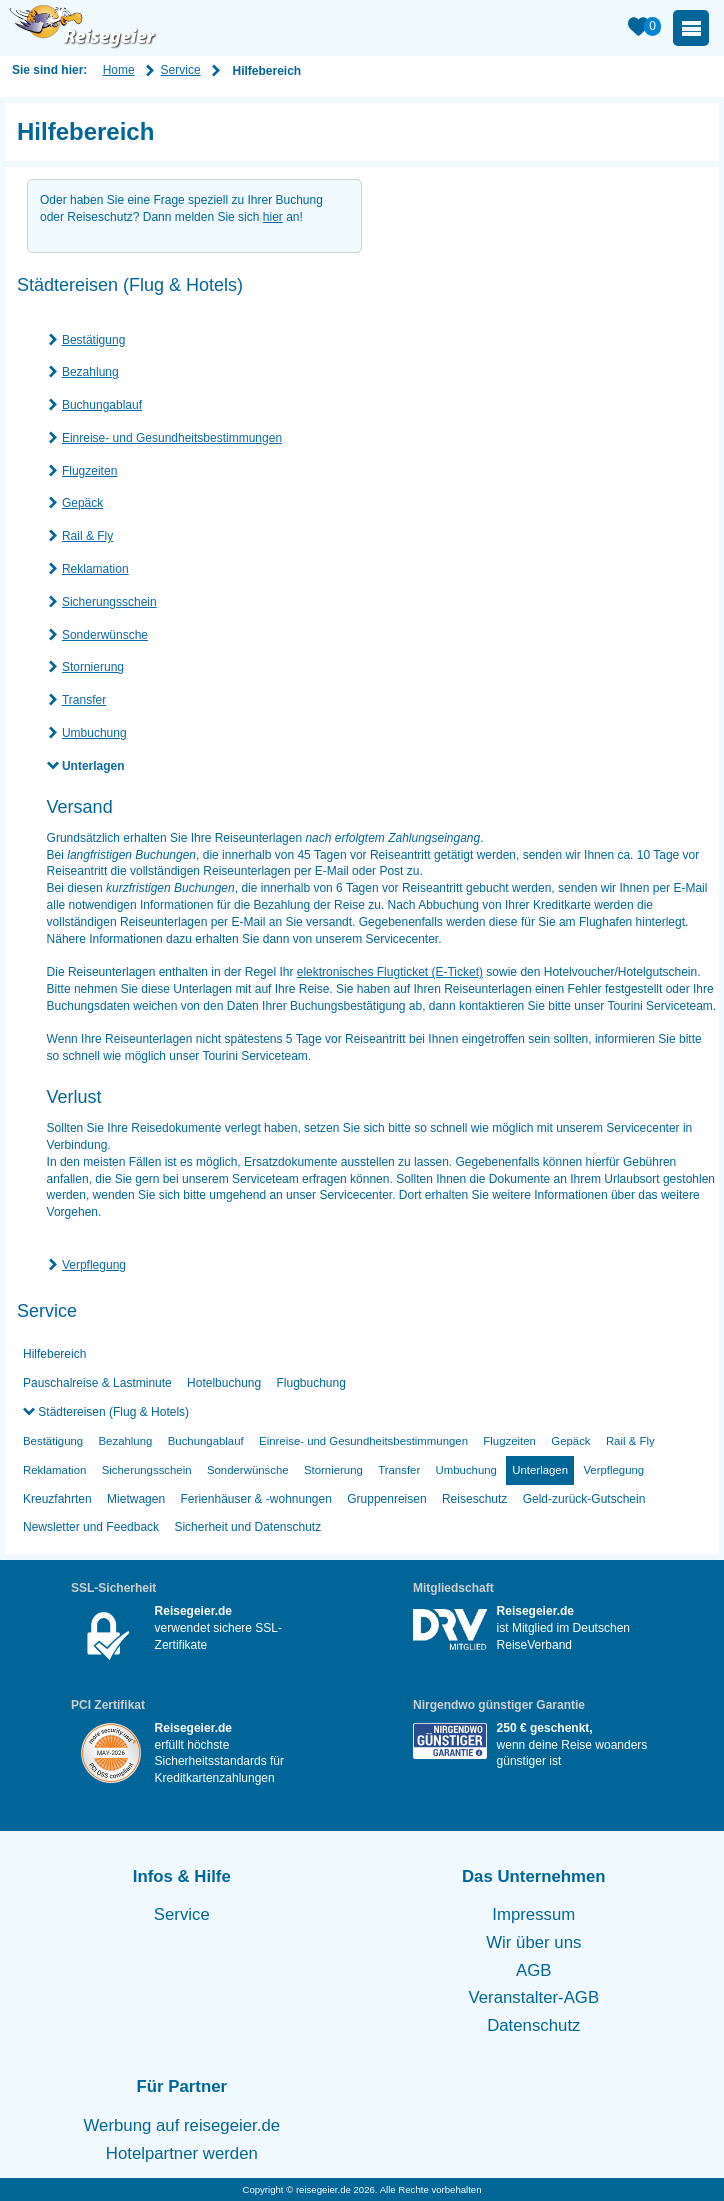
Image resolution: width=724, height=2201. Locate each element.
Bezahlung (90, 372)
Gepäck (82, 503)
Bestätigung (93, 340)
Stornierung (93, 667)
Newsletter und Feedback (91, 1527)
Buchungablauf (102, 405)
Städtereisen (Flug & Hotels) (112, 1412)
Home (119, 70)
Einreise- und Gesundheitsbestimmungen (172, 438)
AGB (533, 1970)
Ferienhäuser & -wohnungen (255, 1499)
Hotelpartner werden (182, 2153)
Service (181, 70)
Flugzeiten (89, 471)
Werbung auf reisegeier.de (182, 2125)
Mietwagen (136, 1499)
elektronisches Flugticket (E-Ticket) (390, 972)
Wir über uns (533, 1942)
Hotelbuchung (224, 1383)
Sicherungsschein (109, 602)
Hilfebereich (54, 1354)
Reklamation (95, 569)
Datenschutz (533, 2025)
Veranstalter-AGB (534, 1997)
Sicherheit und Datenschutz (247, 1527)
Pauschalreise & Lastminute (97, 1383)
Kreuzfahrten (57, 1499)
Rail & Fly (87, 536)
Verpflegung (94, 1265)
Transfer (84, 700)
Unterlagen (93, 766)
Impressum (533, 1914)
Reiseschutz (474, 1499)
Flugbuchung (311, 1383)
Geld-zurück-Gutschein (584, 1499)
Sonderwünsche (105, 635)
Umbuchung (94, 733)
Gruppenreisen (386, 1499)
